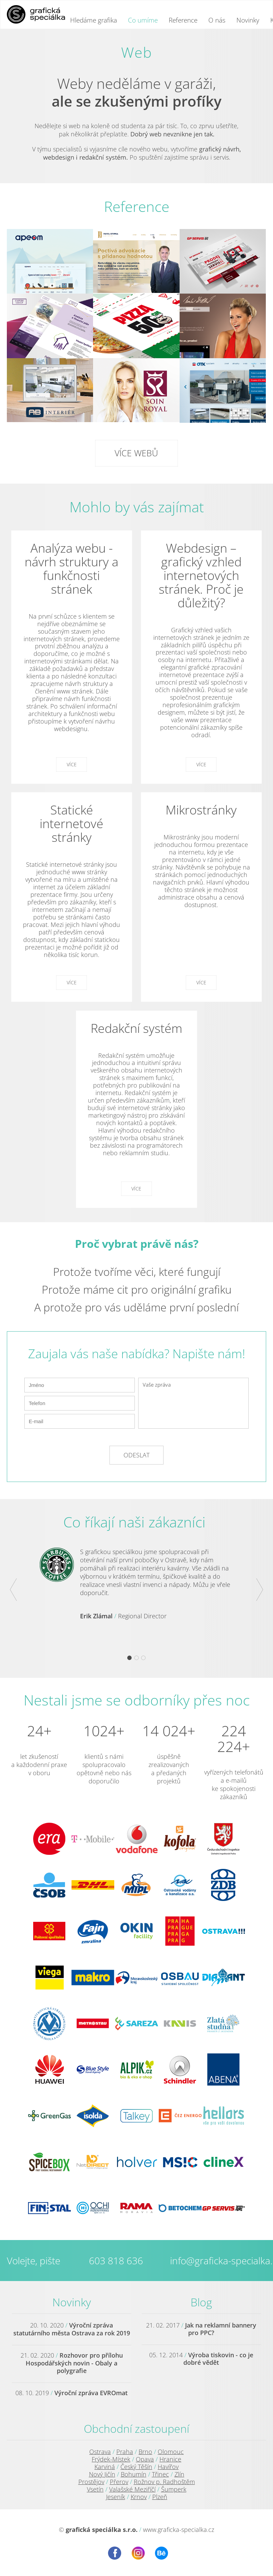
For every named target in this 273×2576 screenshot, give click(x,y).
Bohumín (133, 2474)
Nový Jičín (102, 2474)
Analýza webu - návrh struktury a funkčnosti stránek (71, 568)
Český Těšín (136, 2467)
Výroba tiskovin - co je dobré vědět (218, 2358)
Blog (201, 2302)
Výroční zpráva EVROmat (91, 2393)
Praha (124, 2451)
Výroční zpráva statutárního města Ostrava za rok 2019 (71, 2329)
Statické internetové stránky (71, 823)
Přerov (119, 2482)
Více (72, 764)
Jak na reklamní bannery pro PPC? (220, 2329)
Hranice (170, 2459)
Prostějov (91, 2482)
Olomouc (171, 2451)
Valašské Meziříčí (132, 2489)
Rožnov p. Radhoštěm (164, 2482)
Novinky (71, 2302)
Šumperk (173, 2489)
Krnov (139, 2497)
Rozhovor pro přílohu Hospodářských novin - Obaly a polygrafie (74, 2363)
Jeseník (115, 2497)
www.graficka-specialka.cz (178, 2529)
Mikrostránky (201, 809)
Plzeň (159, 2497)
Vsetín (95, 2489)
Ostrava (100, 2451)
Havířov (168, 2467)
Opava (145, 2459)
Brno (145, 2451)
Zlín (179, 2474)
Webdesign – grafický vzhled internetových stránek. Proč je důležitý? (201, 575)
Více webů (136, 453)
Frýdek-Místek (111, 2459)
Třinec (160, 2474)
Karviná (104, 2467)
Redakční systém (136, 1028)
